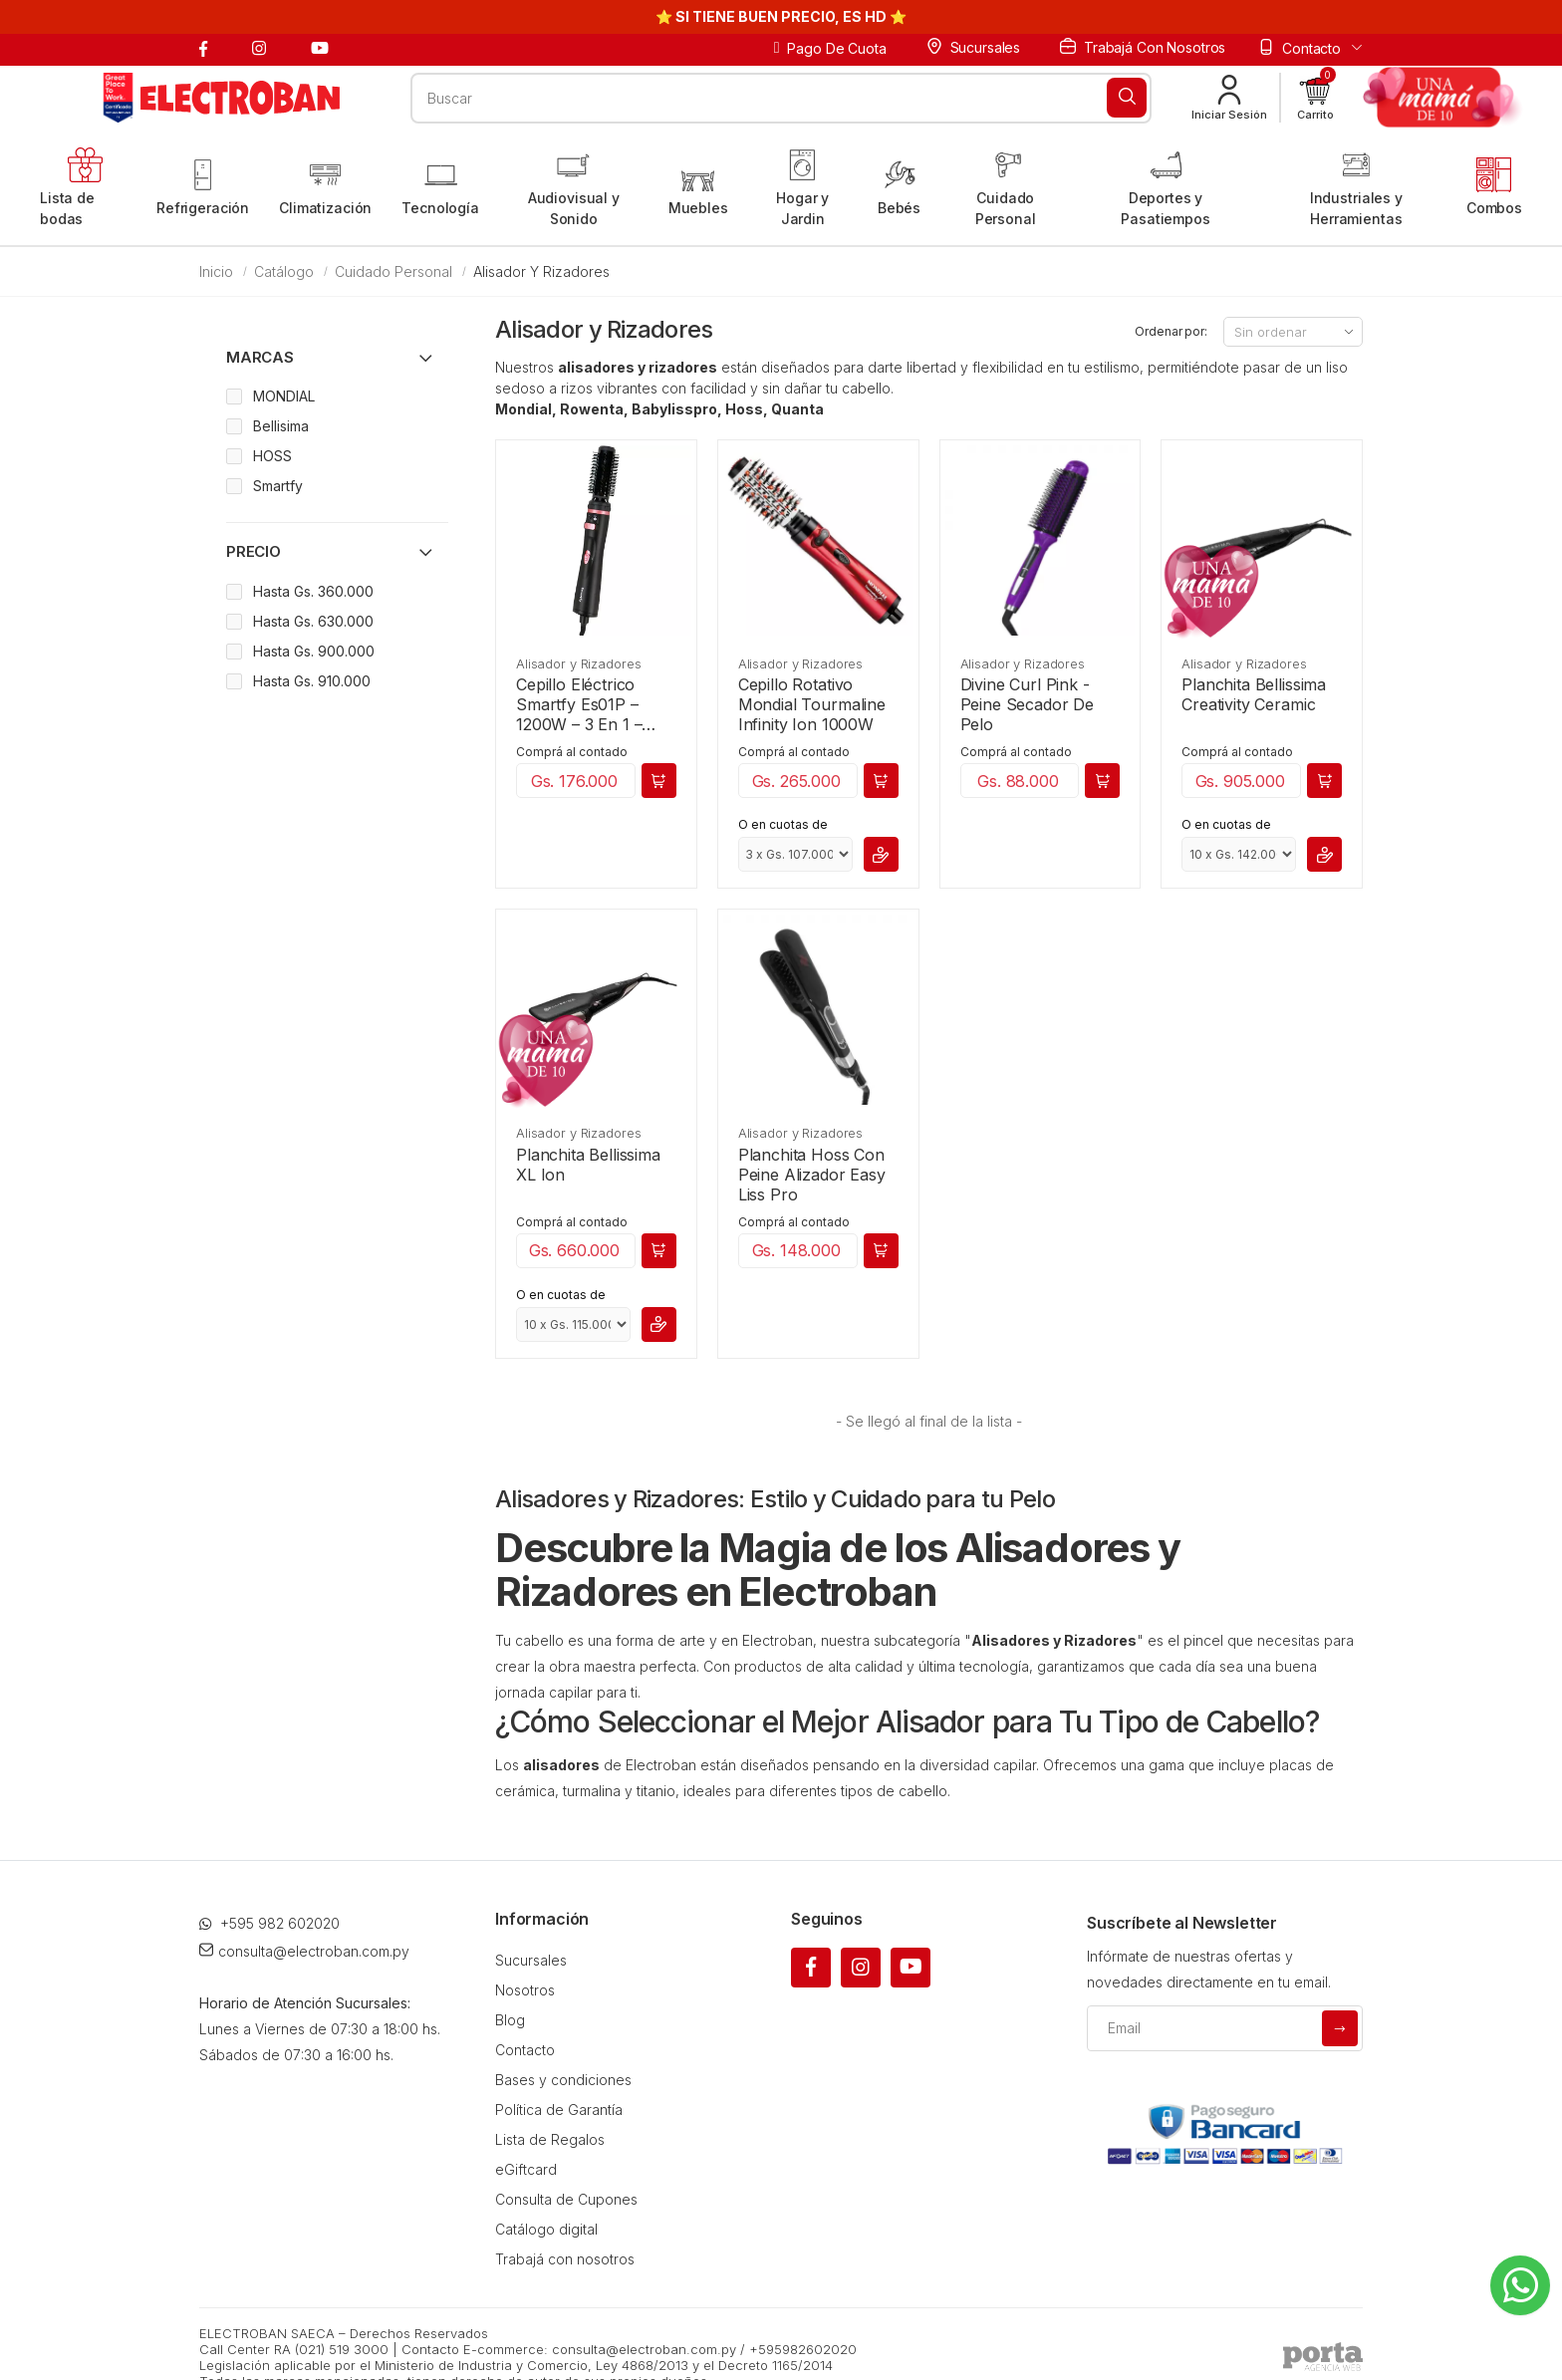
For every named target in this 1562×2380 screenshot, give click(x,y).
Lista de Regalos (550, 2139)
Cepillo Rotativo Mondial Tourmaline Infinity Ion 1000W (812, 704)
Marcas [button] (260, 357)
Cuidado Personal (393, 271)
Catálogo (284, 271)
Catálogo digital (546, 2229)
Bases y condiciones (563, 2079)
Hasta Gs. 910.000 (312, 680)
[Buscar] (1127, 98)
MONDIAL (284, 396)
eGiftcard (526, 2169)
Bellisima (281, 425)
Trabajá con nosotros (1142, 47)
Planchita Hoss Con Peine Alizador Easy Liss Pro (812, 1174)
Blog (510, 2019)
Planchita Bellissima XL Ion (588, 1165)
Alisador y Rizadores (578, 663)
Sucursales (973, 47)
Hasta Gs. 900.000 (314, 651)
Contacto (525, 2049)
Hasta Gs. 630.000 (313, 621)
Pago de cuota (830, 48)
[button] (1315, 98)
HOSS (272, 455)
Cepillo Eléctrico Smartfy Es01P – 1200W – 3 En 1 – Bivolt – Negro (579, 704)
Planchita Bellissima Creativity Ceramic (1253, 694)
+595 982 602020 (269, 1923)
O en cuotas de (783, 824)
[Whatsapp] (1520, 2285)
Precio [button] (253, 551)
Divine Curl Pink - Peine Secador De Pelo (1027, 704)
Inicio (216, 271)
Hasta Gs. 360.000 (313, 591)
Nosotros (525, 1990)
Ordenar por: (1171, 331)
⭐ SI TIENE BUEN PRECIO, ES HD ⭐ (781, 16)
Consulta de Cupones (566, 2199)
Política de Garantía (559, 2109)
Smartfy (278, 485)
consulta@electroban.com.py (304, 1951)
